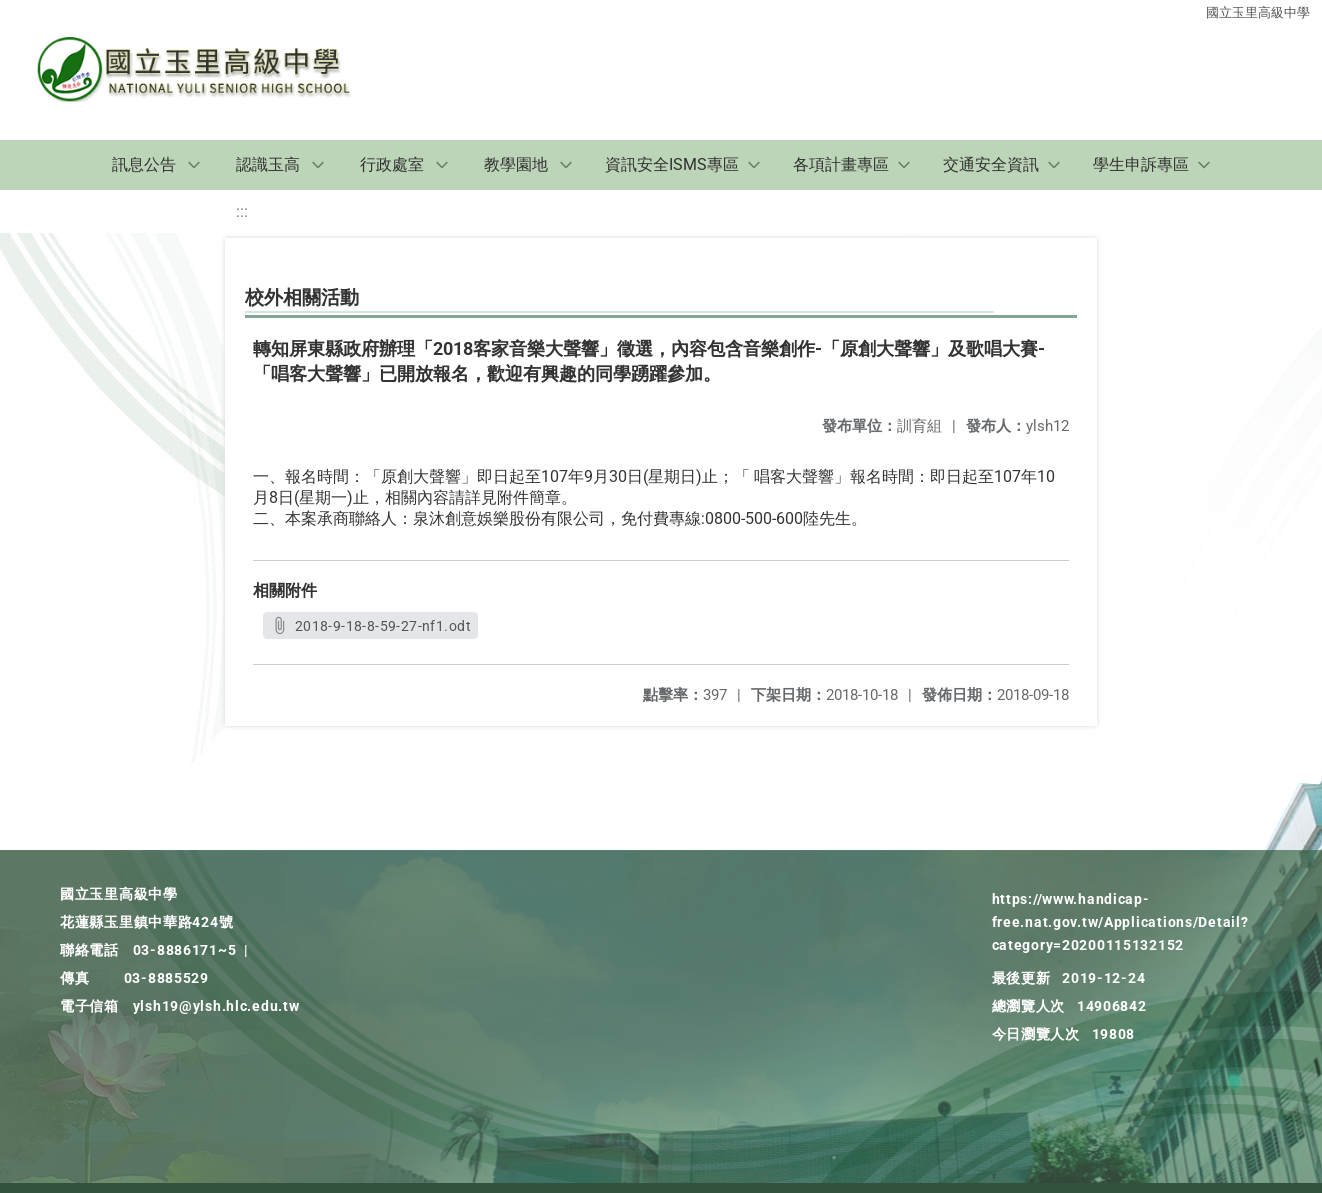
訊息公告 (144, 164)
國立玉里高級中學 (1258, 12)
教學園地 (516, 164)
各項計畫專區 (841, 164)
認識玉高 (268, 164)
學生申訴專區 (1141, 164)
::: (242, 211)
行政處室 (392, 164)
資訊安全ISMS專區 (672, 164)
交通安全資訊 (991, 164)
